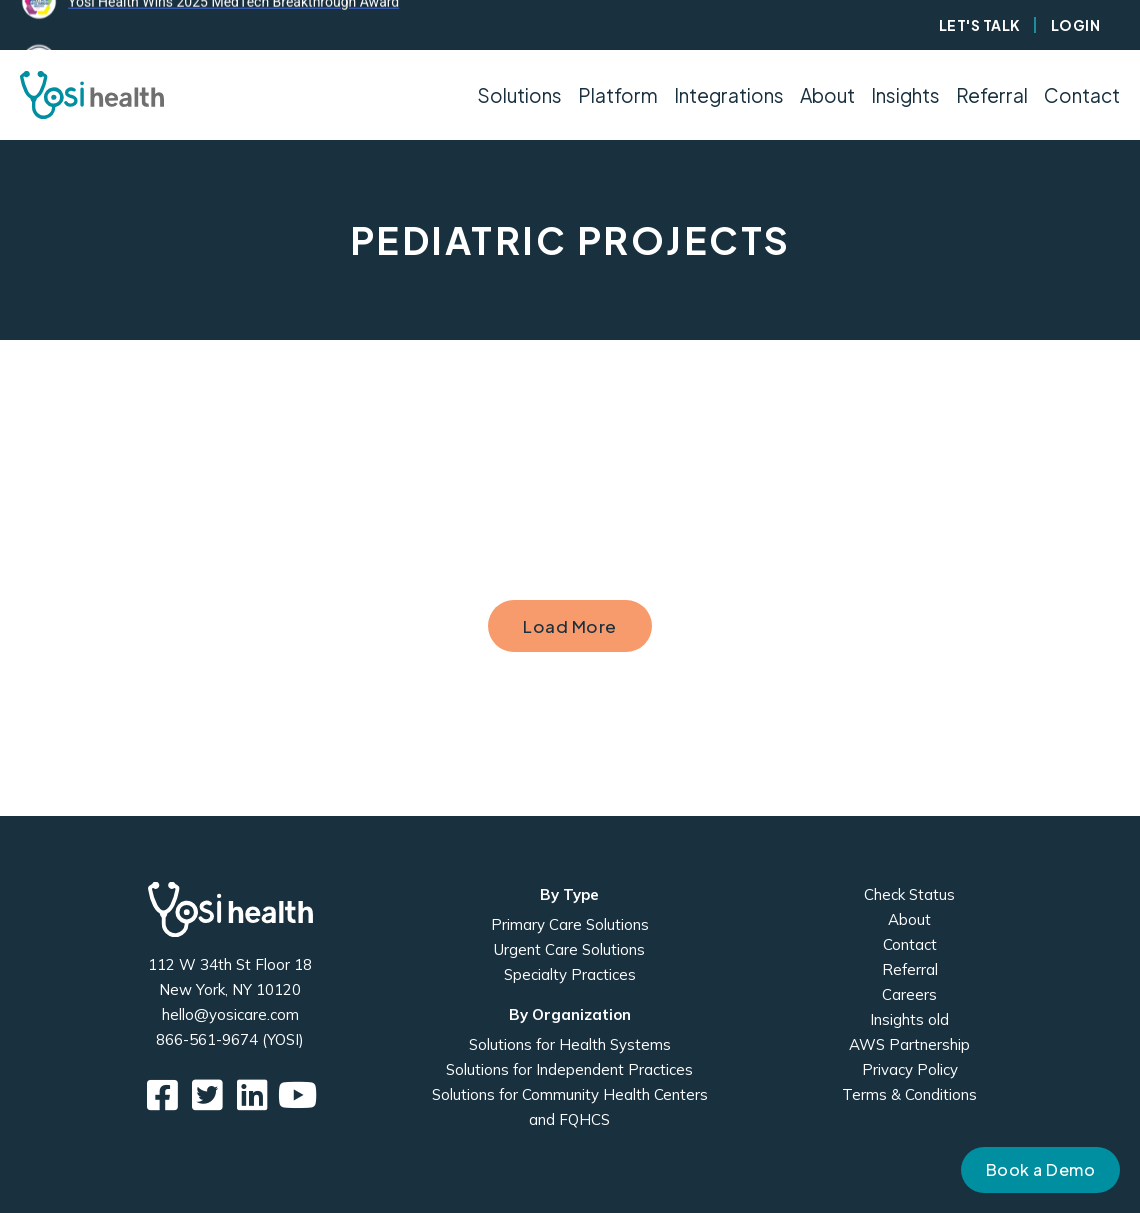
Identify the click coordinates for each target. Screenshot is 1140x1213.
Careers (909, 994)
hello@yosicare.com (230, 1014)
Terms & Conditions (909, 1094)
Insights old (909, 1019)
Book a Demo (1041, 1169)
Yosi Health (230, 909)
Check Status (909, 894)
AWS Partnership (909, 1044)
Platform (618, 95)
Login (1076, 25)
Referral (992, 95)
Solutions (519, 95)
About (909, 919)
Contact (1082, 95)
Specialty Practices (570, 974)
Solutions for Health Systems (570, 1044)
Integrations (729, 95)
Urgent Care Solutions (569, 949)
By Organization (570, 1014)
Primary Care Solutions (570, 924)
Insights (905, 95)
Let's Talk (980, 25)
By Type (569, 894)
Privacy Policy (910, 1069)
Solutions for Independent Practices (569, 1069)
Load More (570, 626)
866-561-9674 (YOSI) (230, 1039)
